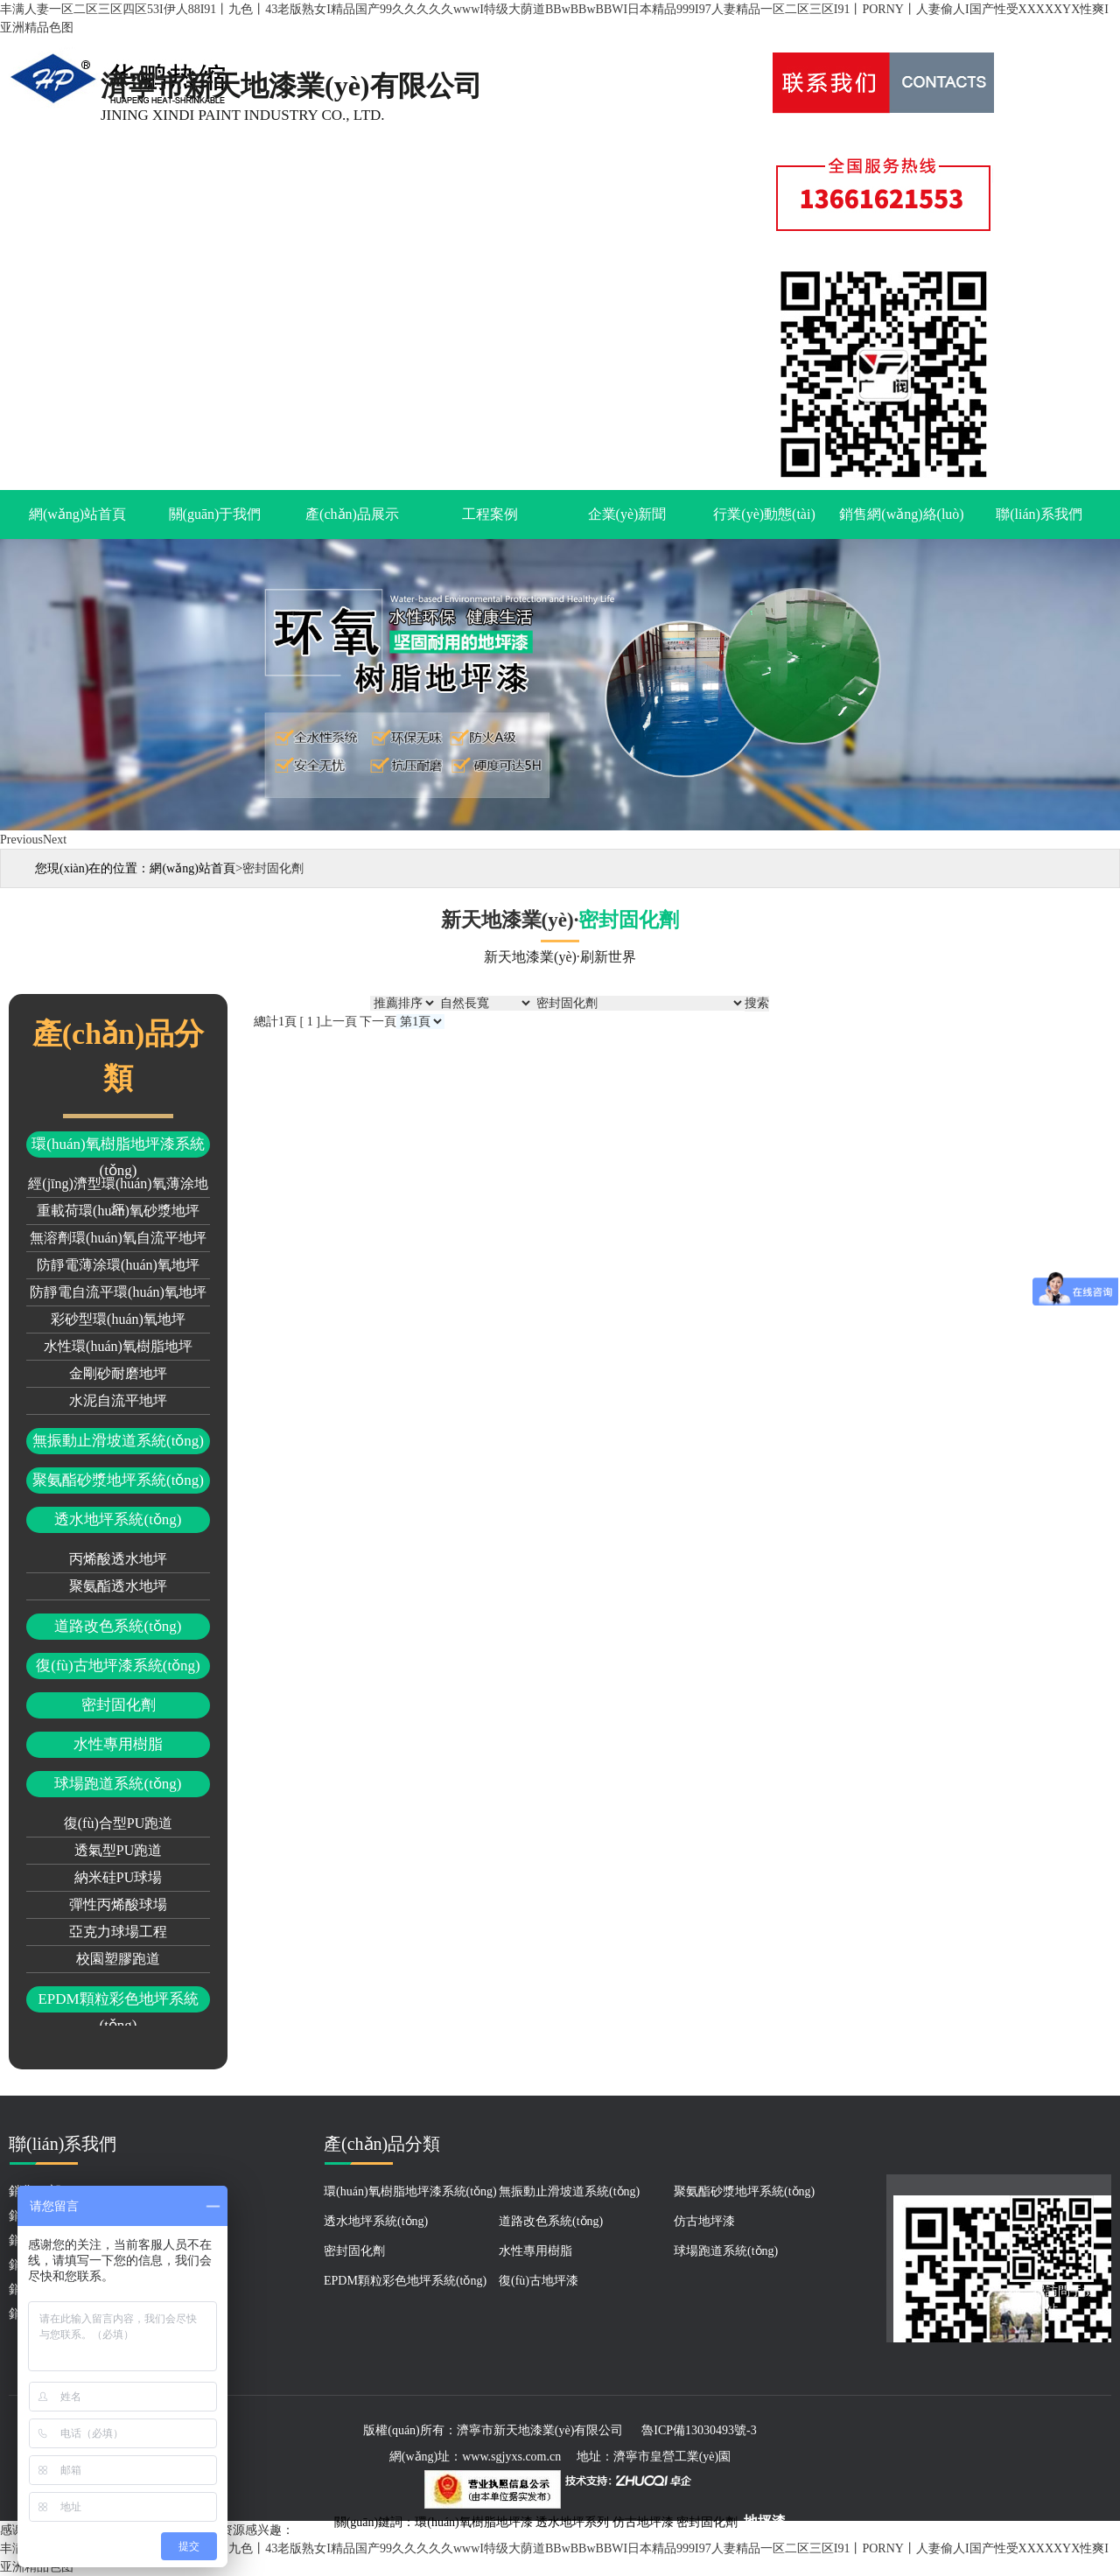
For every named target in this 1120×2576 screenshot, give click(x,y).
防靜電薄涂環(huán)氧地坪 (118, 1264)
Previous (21, 839)
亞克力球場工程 (118, 1931)
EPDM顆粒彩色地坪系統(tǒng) (118, 2001)
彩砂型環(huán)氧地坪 (118, 1319)
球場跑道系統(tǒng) (117, 1783)
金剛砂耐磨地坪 (118, 1373)
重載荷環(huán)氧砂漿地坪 (118, 1210)
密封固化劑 (118, 1705)
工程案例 (490, 514)
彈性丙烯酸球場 (118, 1904)
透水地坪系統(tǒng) (117, 1519)
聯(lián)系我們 (1039, 514)
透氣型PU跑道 (118, 1850)
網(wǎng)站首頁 (77, 514)
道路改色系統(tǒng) (117, 1626)
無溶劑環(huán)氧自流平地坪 (118, 1237)
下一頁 (378, 1021)
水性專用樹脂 (118, 1744)
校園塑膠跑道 (118, 1958)
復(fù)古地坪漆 (538, 2280)
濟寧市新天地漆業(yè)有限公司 (540, 2430)
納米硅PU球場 (118, 1877)
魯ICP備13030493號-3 (698, 2430)
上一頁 (338, 1021)
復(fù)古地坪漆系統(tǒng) (118, 1665)
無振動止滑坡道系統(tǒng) (118, 1440)
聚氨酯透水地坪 (118, 1585)
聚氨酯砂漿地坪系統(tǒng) (118, 1480)
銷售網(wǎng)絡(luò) (901, 514)
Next (54, 839)
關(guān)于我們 (215, 514)
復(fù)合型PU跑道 (118, 1823)
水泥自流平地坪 (118, 1400)
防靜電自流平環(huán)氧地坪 (118, 1291)
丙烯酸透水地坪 (118, 1558)
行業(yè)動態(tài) (764, 514)
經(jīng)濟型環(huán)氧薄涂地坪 (117, 1187)
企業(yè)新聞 (627, 514)
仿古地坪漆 (704, 2221)
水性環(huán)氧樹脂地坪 (118, 1346)
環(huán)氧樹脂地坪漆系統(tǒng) (118, 1147)
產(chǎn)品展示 (352, 514)
